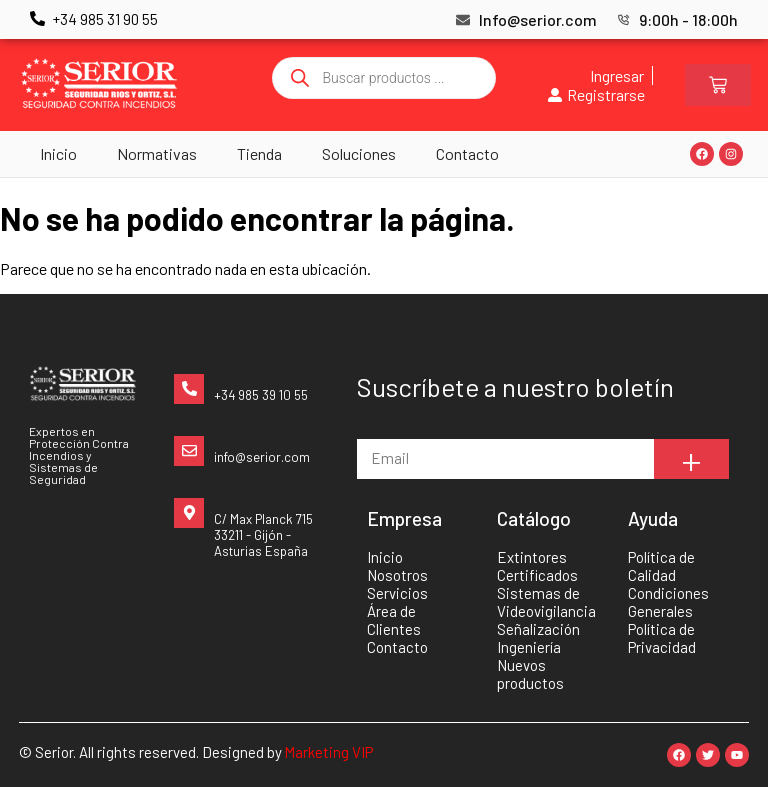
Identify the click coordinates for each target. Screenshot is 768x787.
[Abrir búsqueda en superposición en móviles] (384, 78)
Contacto (467, 153)
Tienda (259, 153)
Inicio (58, 153)
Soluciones (359, 153)
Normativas (157, 153)
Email (376, 429)
